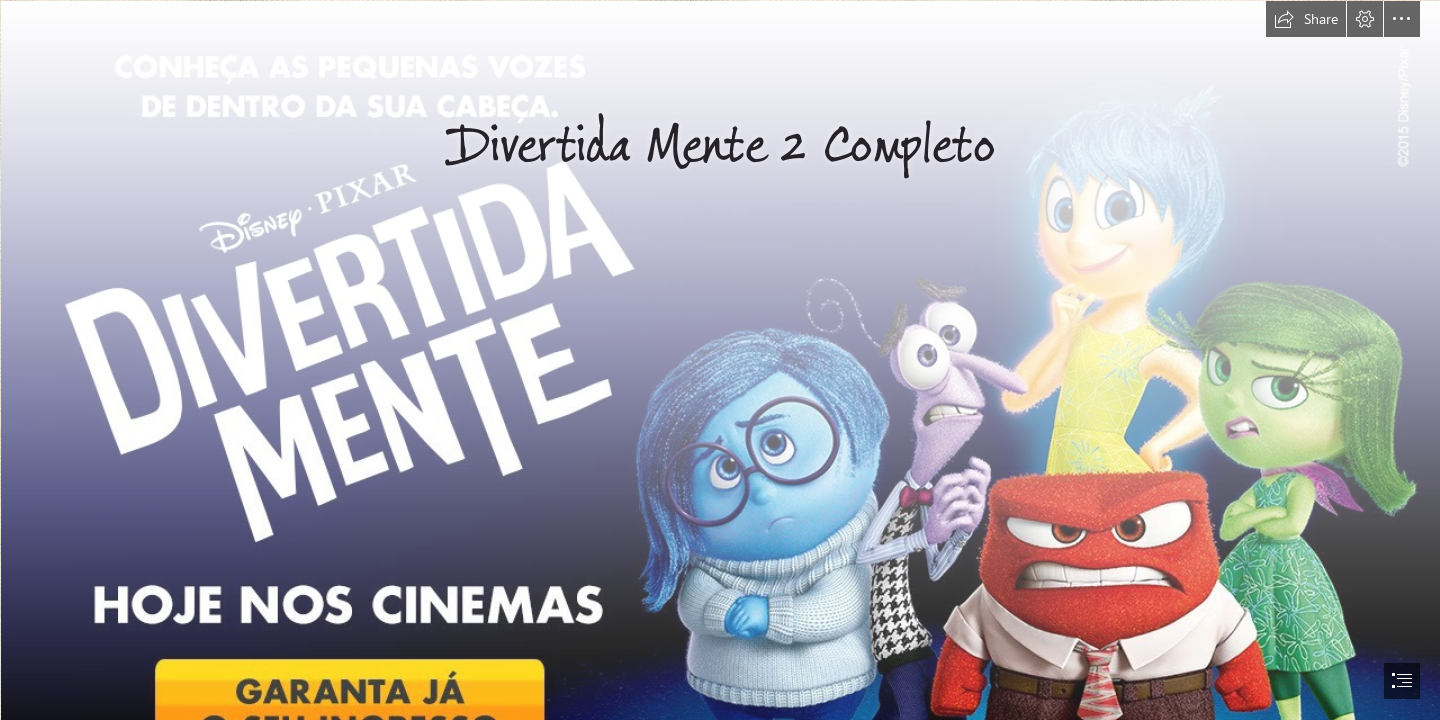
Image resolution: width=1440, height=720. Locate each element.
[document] (720, 360)
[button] (1306, 19)
